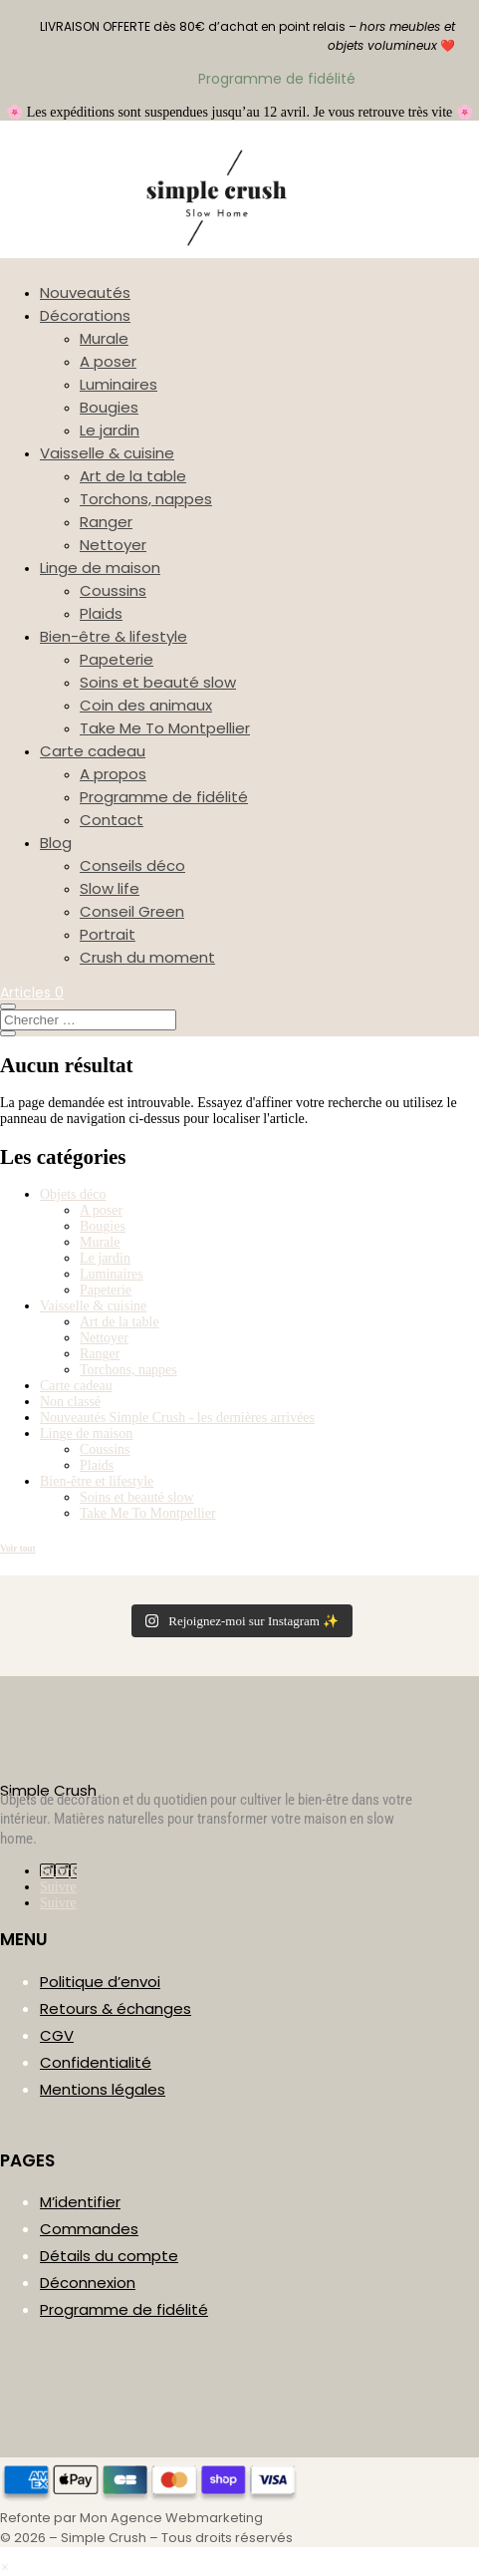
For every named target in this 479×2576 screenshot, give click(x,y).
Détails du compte (109, 2255)
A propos (113, 773)
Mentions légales (102, 2089)
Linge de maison (100, 567)
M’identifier (80, 2201)
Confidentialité (95, 2062)
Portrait (107, 934)
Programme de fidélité (164, 796)
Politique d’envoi (100, 1981)
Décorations (85, 315)
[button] (4, 2567)
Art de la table (133, 475)
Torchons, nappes (146, 498)
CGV (57, 2035)
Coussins (113, 590)
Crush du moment (147, 957)
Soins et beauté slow (158, 682)
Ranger (106, 521)
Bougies (109, 407)
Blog (56, 842)
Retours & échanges (115, 2008)
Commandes (89, 2228)
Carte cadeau (92, 750)
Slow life (109, 888)
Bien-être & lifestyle (113, 636)
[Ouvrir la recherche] (8, 1006)
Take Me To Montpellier (165, 727)
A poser (108, 361)
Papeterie (116, 659)
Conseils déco (132, 865)
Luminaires (118, 384)
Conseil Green (132, 911)
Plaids (101, 613)
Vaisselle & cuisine (107, 452)
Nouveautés (85, 292)
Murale (104, 338)
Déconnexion (87, 2282)
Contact (111, 819)
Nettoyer (113, 544)
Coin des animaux (146, 705)
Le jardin (109, 430)
